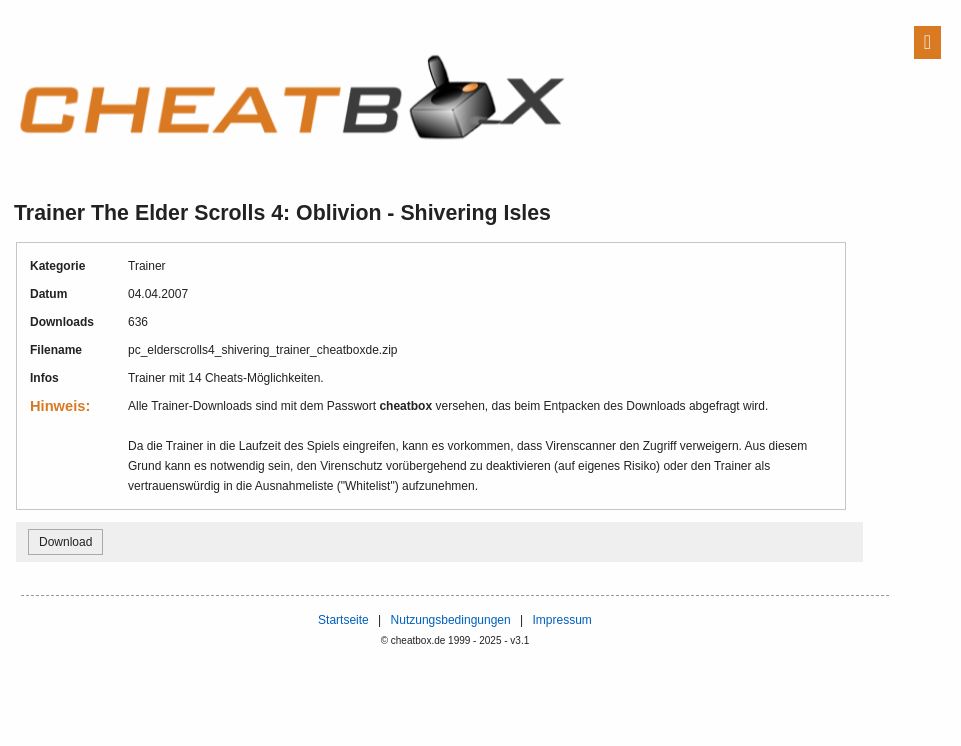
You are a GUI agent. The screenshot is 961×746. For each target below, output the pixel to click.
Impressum (561, 620)
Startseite (343, 620)
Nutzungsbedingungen (451, 620)
